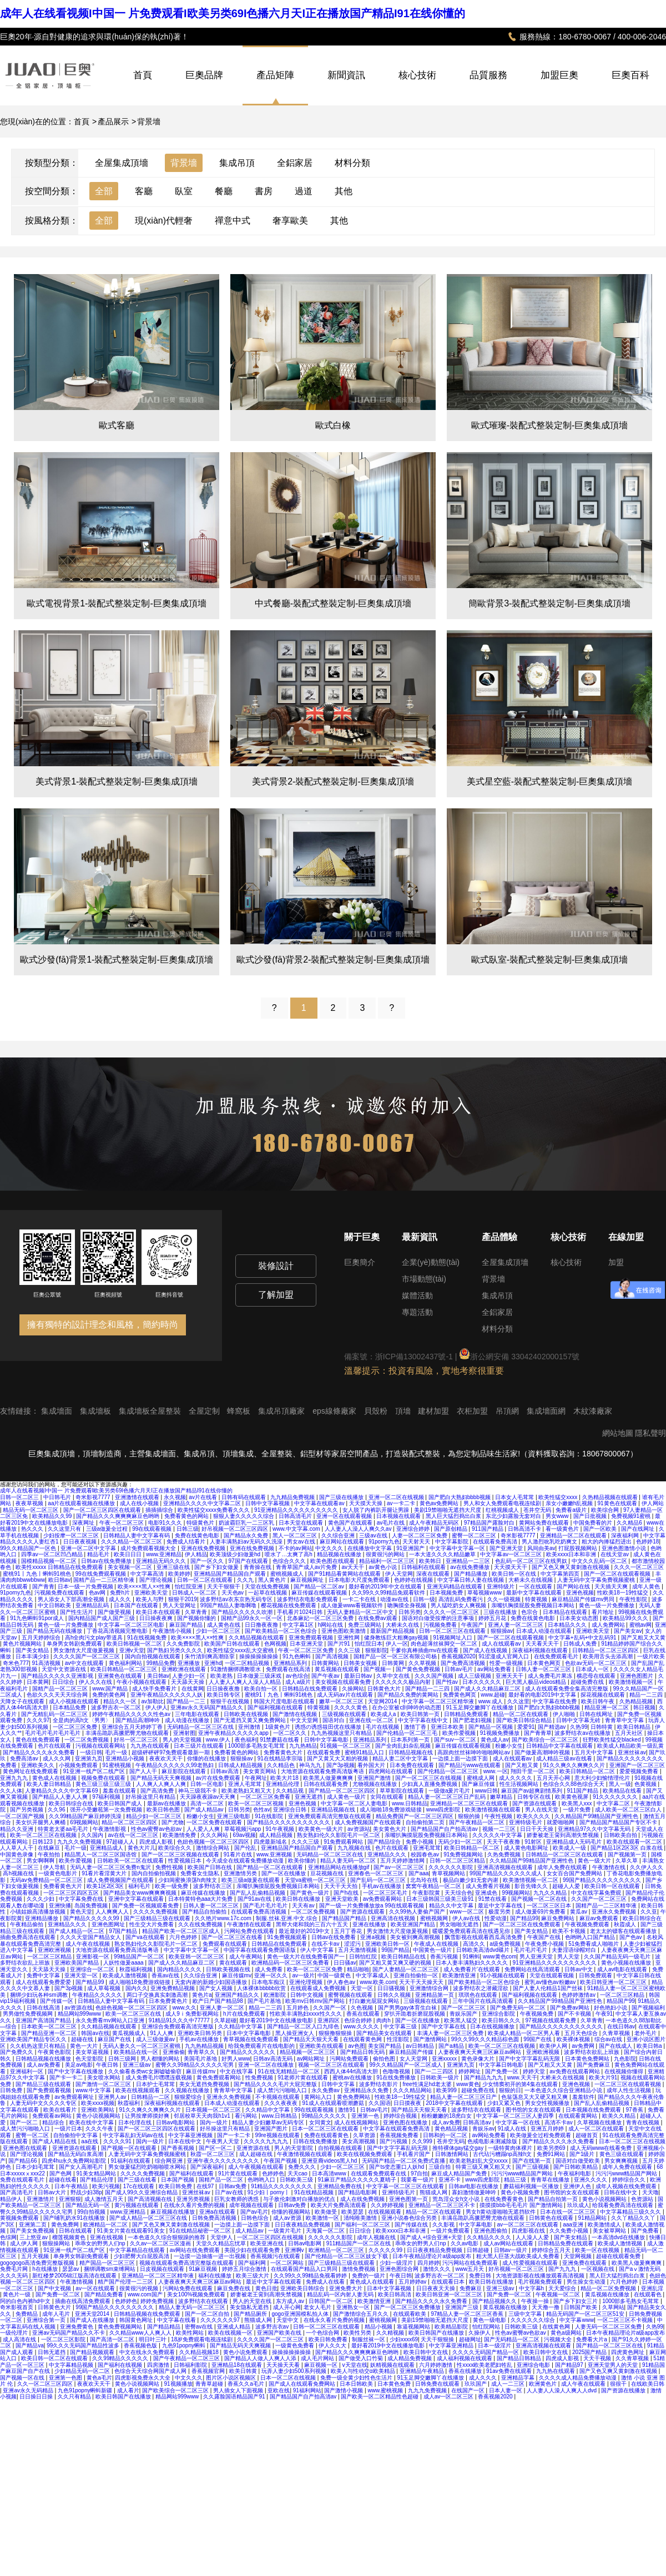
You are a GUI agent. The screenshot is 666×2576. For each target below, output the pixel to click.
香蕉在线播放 (465, 2371)
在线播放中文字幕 (370, 1548)
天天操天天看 (283, 2365)
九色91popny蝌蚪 (184, 2345)
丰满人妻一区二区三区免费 (451, 2033)
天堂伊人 (222, 2237)
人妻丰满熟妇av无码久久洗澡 (247, 1541)
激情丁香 (416, 1727)
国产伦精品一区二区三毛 (407, 1733)
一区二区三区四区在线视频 (271, 2237)
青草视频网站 (449, 1873)
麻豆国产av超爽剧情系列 (532, 1791)
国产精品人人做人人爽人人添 (261, 2358)
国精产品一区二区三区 (60, 1689)
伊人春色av (341, 1982)
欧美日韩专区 (224, 1695)
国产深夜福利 (207, 2167)
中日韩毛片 (58, 1497)
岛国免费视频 (91, 1905)
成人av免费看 (44, 2065)
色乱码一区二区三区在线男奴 (532, 1561)
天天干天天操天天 (422, 1982)
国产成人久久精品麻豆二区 (488, 1689)
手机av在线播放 (382, 1886)
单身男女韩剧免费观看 (75, 1644)
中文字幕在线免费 (555, 1701)
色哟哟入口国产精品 (591, 1937)
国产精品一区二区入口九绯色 (304, 2026)
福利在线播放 (215, 2276)
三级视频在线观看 (345, 1714)
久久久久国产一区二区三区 (87, 1656)
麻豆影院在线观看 (185, 1771)
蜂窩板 (240, 1410)
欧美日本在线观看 (159, 1612)
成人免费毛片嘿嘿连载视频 (159, 2077)
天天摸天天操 (366, 1503)
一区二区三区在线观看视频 (628, 2084)
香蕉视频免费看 (400, 2135)
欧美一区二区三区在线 (134, 2014)
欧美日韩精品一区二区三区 (124, 1669)
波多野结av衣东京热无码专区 (237, 1599)
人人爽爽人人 (112, 1912)
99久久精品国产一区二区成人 (406, 2065)
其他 (343, 191)
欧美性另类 (358, 2333)
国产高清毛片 (17, 2192)
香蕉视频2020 (458, 1656)
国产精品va (30, 2345)
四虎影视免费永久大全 (143, 2378)
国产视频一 (378, 1669)
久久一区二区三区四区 (45, 2384)
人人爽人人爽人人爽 (162, 1784)
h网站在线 (331, 1625)
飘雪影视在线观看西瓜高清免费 (484, 1937)
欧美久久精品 (619, 2116)
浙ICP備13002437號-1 (414, 1356)
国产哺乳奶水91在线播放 (75, 2218)
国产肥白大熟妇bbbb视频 (460, 1497)
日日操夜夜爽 (156, 1618)
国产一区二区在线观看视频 (618, 1574)
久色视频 (363, 2008)
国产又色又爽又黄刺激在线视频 (571, 1567)
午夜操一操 (536, 2301)
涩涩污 (353, 1944)
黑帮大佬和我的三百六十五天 (313, 1924)
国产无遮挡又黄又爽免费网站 (250, 1720)
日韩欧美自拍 (621, 1835)
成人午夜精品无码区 (435, 1523)
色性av (261, 1809)
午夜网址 (256, 1778)
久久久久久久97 (220, 2320)
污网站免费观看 (350, 2059)
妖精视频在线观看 (393, 2365)
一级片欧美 (651, 1656)
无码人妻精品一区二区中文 (361, 1612)
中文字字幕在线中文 (424, 1720)
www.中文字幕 (94, 2090)
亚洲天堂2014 (93, 2314)
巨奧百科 (630, 87)
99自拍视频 (92, 2212)
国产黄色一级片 (310, 1893)
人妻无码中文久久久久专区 (44, 2103)
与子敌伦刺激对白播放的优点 (300, 2199)
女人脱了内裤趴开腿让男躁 (376, 1510)
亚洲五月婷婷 (548, 2128)
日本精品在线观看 (566, 1612)
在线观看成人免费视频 (318, 1988)
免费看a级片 (572, 1510)
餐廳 (224, 191)
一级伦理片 (14, 2333)
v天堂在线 (354, 2365)
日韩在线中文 (621, 2192)
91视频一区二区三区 (346, 1746)
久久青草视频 (632, 2358)
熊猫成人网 (434, 2192)
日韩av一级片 (511, 2250)
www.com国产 (146, 2294)
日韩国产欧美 (581, 2307)
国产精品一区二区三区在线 (610, 2345)
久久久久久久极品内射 (403, 1682)
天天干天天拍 (341, 1886)
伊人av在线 (467, 1918)
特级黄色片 (201, 1523)
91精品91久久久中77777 (180, 2020)
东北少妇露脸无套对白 (514, 1516)
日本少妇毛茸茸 (36, 2167)
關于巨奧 (362, 1237)
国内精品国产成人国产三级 (102, 1618)
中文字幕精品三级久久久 (631, 2212)
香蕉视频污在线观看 (276, 2256)
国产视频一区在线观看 (129, 2148)
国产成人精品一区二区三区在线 (149, 2218)
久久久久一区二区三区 (452, 1612)
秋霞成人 (626, 1924)
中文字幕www (576, 2320)
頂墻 (404, 1410)
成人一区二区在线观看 (596, 2128)
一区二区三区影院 (64, 2339)
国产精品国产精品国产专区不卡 (619, 1822)
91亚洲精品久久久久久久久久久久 (297, 1510)
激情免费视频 (359, 2269)
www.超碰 (493, 1695)
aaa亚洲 (573, 2224)
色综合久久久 (290, 1561)
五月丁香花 (349, 1931)
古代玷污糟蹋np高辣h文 (503, 2154)
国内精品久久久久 (180, 1969)
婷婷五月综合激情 (245, 2269)
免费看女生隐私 (200, 1873)
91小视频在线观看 (503, 1975)
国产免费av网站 (570, 2008)
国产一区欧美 (600, 1529)
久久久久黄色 (351, 1707)
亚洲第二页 (33, 2224)
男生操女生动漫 (587, 2282)
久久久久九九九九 (267, 2141)
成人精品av (250, 2231)
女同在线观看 (387, 1797)
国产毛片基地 (265, 2001)
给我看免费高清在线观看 (623, 2205)
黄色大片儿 (141, 1848)
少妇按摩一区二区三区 (71, 1535)
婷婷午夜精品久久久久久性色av (131, 1714)
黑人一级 (620, 1784)
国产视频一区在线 (23, 2378)
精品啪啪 (358, 1969)
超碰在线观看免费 (619, 2256)
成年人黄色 (647, 1586)
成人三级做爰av (156, 2039)
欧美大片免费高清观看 (339, 2205)
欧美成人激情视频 (126, 1975)
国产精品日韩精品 (520, 2358)
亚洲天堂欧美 (342, 1899)
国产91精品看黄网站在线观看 (345, 1574)
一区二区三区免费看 (266, 1797)
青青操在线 (258, 1567)
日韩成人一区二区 (195, 1593)
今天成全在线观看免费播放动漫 (245, 1861)
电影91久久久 (166, 1523)
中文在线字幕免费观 (597, 1893)
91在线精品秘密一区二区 (201, 2231)
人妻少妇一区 (189, 1676)
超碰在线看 (63, 2180)
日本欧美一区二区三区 (49, 2026)
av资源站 (358, 1829)
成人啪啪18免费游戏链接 (391, 1809)
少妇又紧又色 (504, 2103)
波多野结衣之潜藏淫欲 (481, 1988)
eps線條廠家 (335, 1410)
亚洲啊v (295, 2250)
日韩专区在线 (534, 1797)
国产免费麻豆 (594, 2065)
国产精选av (552, 1727)
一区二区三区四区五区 (71, 1893)
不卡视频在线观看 (278, 2097)
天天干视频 (598, 2358)
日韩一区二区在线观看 (205, 1580)
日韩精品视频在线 (412, 1752)
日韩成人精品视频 (241, 1765)
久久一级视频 (504, 1599)
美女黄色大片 (390, 1829)
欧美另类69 (552, 2148)
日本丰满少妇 (33, 1656)
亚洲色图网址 (109, 1924)
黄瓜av (579, 1912)
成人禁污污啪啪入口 (283, 2090)
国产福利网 (253, 2263)
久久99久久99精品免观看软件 (389, 1593)
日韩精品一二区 (151, 2097)
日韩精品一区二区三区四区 (606, 1650)
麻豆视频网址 (307, 1580)
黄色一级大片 (595, 1861)
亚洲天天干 (510, 1676)
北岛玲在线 (425, 1880)
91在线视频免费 (147, 1637)
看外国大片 (372, 1765)
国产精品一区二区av (319, 1586)
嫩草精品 (502, 1797)
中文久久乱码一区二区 (600, 1561)
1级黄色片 (278, 1727)
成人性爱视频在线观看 (530, 2263)
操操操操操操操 (259, 1656)
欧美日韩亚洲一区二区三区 (614, 1982)
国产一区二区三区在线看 (232, 1937)
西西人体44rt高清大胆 (352, 2071)
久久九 (246, 1580)
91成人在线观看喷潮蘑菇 (333, 2103)
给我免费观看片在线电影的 (262, 2046)
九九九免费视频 (428, 2390)
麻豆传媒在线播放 (204, 1893)
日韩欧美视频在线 (229, 1969)
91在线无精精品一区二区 (289, 2071)
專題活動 (417, 1312)
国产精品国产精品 (345, 1918)
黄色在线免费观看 (39, 1740)
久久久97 (38, 1720)
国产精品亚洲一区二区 (49, 2033)
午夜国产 (473, 1625)
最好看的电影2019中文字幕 (543, 1695)
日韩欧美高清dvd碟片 (483, 1950)
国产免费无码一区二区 (518, 2008)
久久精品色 (281, 1765)
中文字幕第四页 (561, 1574)
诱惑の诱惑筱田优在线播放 (329, 1727)
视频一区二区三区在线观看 (332, 2065)
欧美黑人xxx (578, 1803)
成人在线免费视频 (363, 2199)
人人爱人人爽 (203, 1829)
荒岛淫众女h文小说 (456, 2199)
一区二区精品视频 (248, 1663)
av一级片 (303, 1975)
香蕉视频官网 (208, 2371)
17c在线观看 (139, 2186)
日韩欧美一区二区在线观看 (131, 1861)
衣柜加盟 (473, 1410)
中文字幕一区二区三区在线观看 (406, 2186)
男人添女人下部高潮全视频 (72, 1599)
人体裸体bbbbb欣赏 (262, 1988)
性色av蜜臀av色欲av (157, 1829)
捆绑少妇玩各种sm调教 (39, 1995)
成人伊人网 (24, 2243)
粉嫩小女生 (509, 1746)
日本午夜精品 (71, 2186)
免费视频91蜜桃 (631, 1516)
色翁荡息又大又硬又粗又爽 (535, 2097)
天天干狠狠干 (224, 1586)
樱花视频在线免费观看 (289, 1605)
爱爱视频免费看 (639, 1771)
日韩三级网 (123, 2059)
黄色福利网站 (126, 1663)
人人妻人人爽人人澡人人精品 (245, 1682)
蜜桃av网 (640, 1625)
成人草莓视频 (104, 1988)
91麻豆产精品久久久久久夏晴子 (358, 2180)
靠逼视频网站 (414, 2327)
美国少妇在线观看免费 (252, 2250)
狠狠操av (502, 1631)
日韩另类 (409, 1612)
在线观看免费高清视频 (259, 1912)
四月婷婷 (428, 2263)
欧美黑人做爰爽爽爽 (329, 1778)
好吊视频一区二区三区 (517, 2269)
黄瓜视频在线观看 (338, 1669)
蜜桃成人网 (481, 1778)
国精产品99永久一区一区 (252, 1618)
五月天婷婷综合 (42, 1637)
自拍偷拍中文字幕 (76, 2135)
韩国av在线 (95, 2033)
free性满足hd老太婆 (427, 2084)
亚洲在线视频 (107, 2237)
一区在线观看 (536, 1586)
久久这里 (518, 1701)
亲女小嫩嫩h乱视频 (570, 1503)
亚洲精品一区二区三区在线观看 (469, 1803)
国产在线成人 (616, 2046)
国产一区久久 (207, 1561)
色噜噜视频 (397, 2071)
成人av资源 (287, 2218)
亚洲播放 (189, 1663)
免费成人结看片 (187, 1541)
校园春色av (425, 1854)
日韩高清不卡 (525, 1529)
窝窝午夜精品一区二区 (434, 1886)
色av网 (98, 1593)
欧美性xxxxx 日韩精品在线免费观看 (60, 1567)
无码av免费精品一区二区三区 (47, 1880)
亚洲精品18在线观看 (237, 2365)
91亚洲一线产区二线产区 (95, 1771)
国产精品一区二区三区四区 (343, 1791)
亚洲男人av (113, 2097)
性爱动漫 (496, 1918)
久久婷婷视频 (388, 2205)
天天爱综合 (563, 2288)
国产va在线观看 (145, 1937)
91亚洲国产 (411, 1548)
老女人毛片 (318, 2307)
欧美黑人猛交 (461, 2020)
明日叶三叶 (153, 2339)
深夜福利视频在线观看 (540, 1650)
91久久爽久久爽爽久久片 (575, 1765)
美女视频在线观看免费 (343, 1682)
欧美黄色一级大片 (322, 1829)
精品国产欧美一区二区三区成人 (181, 1931)
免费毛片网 (14, 2269)
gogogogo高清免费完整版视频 (38, 2263)
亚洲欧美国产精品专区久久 (34, 2039)
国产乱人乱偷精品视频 (258, 1893)
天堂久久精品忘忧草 (222, 2243)
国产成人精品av (204, 1809)
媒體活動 (417, 1295)
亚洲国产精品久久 (238, 1995)
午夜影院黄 (427, 1893)
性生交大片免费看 (152, 1924)
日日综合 (64, 1682)
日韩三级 (187, 1529)
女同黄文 (320, 2122)
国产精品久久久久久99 (92, 1918)
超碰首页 (587, 2135)
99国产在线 (538, 2039)
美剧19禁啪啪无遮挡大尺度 (448, 1510)
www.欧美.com (378, 1982)
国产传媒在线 (412, 2224)
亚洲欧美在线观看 (322, 2046)
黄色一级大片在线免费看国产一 (306, 1956)
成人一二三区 (508, 2384)
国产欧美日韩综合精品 (524, 1720)
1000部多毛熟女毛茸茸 (257, 1746)
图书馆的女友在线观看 (534, 2110)
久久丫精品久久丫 (634, 2218)
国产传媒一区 (57, 2001)
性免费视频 (260, 2077)
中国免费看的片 (593, 1523)
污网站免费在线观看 (250, 1931)
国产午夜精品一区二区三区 (187, 2358)
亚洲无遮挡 (309, 1797)
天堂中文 (288, 2320)
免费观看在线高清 (289, 1669)
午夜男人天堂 (223, 2141)
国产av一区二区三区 (399, 1867)
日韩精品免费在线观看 (566, 2243)
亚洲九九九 (14, 1778)
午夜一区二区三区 (122, 1523)
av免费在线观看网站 (575, 2071)
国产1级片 (582, 2154)
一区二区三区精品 (50, 1956)
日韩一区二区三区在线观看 (453, 1631)
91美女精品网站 (96, 2173)
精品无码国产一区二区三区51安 (586, 2314)
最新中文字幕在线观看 (534, 1593)
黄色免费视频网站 (121, 2327)
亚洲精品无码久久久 (162, 1561)
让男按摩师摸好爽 (148, 2116)
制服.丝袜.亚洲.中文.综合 (287, 1918)
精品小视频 (379, 2327)
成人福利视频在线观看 (465, 2358)
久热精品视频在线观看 (610, 1497)
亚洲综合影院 (499, 2014)
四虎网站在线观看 (392, 1771)
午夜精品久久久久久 (98, 1995)
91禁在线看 (493, 1899)
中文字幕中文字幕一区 (458, 1548)
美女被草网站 (610, 2231)
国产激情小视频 (344, 2390)
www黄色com (500, 1956)
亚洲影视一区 (93, 1956)
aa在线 (90, 2141)
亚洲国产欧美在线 (280, 2333)
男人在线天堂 (542, 1809)
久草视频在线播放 (600, 2122)
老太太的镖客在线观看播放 (624, 1931)
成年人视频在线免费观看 (627, 2186)
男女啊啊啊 (41, 1861)
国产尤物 (173, 1822)
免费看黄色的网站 (187, 1516)
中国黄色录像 (17, 1854)
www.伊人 (219, 1740)
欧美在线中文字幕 (92, 2122)
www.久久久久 (362, 2026)
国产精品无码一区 (88, 2205)
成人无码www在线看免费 (601, 2148)
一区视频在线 (598, 2269)
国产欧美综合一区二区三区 (546, 1740)
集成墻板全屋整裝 (151, 1410)
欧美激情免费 (180, 1835)
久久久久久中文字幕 (498, 1835)
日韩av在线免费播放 (107, 1561)
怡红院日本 (368, 1644)
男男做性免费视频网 (28, 2014)
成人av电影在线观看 (623, 1969)
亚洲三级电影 (234, 1816)
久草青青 (197, 1612)
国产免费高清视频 (464, 1663)
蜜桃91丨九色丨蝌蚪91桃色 (37, 1574)
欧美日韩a (650, 2046)
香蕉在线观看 (363, 2014)
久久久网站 (215, 1835)
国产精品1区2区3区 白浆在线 (627, 1848)
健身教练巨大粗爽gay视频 (397, 1637)
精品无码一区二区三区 (31, 1510)
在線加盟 (626, 1237)
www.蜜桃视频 (386, 2390)
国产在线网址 (638, 1529)
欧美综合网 (605, 1510)
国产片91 (339, 1644)
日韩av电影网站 (176, 2122)
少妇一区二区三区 (219, 1631)
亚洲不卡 (450, 2180)
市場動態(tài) (424, 1278)
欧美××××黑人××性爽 (145, 1586)
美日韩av (158, 1676)
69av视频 (244, 1835)
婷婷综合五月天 (552, 2250)
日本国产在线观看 (137, 1605)
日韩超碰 (479, 2250)
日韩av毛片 (459, 1669)
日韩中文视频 (307, 1995)
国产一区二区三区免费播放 (408, 2307)
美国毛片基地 (201, 2059)
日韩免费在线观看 (438, 2384)
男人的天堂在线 (253, 2301)
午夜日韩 (108, 2065)
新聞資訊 (346, 87)
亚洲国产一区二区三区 (637, 1765)
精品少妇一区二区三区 (154, 1816)
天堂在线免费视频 (268, 1586)
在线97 (205, 2186)
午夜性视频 (499, 1816)
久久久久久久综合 (534, 2320)
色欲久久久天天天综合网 (58, 1695)
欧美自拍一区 (261, 1689)
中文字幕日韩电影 (502, 2065)
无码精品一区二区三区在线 (201, 1727)
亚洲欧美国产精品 (77, 1963)
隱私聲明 (650, 1433)
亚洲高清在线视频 (394, 1918)
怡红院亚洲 (189, 1586)
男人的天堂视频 (183, 1740)
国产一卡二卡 (234, 2135)
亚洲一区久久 (271, 1975)
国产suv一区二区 (455, 1740)
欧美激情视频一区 (632, 1682)
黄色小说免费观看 (246, 2352)
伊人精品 (196, 1554)
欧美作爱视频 (459, 1733)
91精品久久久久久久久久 (282, 2186)
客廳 (144, 191)
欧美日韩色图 (164, 1809)
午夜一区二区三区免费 (306, 1650)
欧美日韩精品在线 (404, 1956)
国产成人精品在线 (55, 2141)
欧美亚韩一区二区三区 (197, 1956)
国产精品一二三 (187, 1701)
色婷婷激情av (579, 1995)
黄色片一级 (17, 2294)
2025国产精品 (590, 2352)
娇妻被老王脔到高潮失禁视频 (564, 1835)
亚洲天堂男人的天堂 (613, 2365)
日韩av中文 (579, 1969)
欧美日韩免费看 (329, 2339)
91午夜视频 (281, 1829)
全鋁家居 (294, 163)
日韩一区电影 (207, 1784)
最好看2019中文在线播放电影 (276, 2020)
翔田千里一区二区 (534, 1771)
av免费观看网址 (74, 2097)
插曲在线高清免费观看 (83, 2301)
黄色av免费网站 (440, 1503)
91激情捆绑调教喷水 (236, 1669)
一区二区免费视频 (87, 1740)
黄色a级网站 (567, 2333)
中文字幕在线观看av (320, 1503)
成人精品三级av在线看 (564, 1758)
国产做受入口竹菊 (362, 2358)
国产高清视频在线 (151, 2199)
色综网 (8, 2237)
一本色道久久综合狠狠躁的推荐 (167, 2237)
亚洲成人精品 (234, 2327)
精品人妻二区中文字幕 (401, 1758)
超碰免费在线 (588, 1682)
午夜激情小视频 (173, 1631)
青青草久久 (202, 2052)
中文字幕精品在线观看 (138, 2250)
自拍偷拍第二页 (426, 1822)
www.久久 (184, 2008)
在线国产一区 (468, 2390)
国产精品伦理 (97, 2180)
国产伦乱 (246, 1848)
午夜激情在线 (609, 1867)
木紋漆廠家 (592, 1410)
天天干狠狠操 (438, 2339)
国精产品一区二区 (222, 2180)
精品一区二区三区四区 (130, 1822)
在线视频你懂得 (624, 2071)
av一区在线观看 (95, 2288)
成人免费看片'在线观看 (472, 1969)
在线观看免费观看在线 (379, 2173)
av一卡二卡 (401, 1503)
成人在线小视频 (140, 1503)
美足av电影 (79, 2065)
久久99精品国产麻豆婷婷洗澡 (86, 1816)
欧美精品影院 (452, 2327)
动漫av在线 (395, 1599)
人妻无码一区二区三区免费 (609, 2327)
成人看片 (128, 2390)
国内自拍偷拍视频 (155, 1873)
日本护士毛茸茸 (156, 2084)
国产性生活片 (77, 1612)
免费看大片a (592, 2339)
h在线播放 (45, 2269)
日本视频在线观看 (399, 1516)
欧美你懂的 (302, 1861)
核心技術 (417, 87)
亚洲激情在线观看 (138, 1497)
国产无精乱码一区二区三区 (55, 1714)
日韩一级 (424, 1599)
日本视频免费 (447, 1593)
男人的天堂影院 (294, 2148)
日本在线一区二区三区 (568, 2212)
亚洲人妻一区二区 (223, 2008)
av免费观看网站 (383, 1899)
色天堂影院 (90, 2059)
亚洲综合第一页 (47, 2320)
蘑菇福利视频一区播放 (532, 2186)
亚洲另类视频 (193, 2199)
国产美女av (628, 1631)
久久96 (57, 1809)
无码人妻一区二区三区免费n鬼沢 (111, 1867)
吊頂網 (508, 1410)
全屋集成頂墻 (121, 163)
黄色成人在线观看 (373, 2282)
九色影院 (625, 2059)
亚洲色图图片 (637, 1676)
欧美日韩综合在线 (72, 1803)
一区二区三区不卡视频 (625, 2320)
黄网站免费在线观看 (545, 1523)
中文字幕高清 (147, 1574)
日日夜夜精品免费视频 (303, 2224)
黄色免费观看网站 (219, 2077)
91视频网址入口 (453, 1637)
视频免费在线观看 (104, 1778)
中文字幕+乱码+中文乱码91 (583, 1637)
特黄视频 (537, 1599)
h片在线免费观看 (244, 2014)
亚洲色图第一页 (409, 2199)
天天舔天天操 (188, 1682)
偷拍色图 (385, 2059)
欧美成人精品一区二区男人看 (525, 2033)
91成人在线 (513, 2128)
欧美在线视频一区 (231, 2333)
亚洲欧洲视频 (55, 1950)
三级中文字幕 (525, 2314)
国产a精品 (451, 2046)
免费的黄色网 (109, 1695)
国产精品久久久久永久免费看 (40, 1752)
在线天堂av (615, 1554)
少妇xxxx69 (404, 2339)
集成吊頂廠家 (282, 1410)
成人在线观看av (502, 1644)
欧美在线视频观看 (138, 2090)
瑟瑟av (71, 2269)
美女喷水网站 (104, 2077)
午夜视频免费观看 (588, 1924)
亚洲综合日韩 (290, 1809)
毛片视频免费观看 (541, 2282)
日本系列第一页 (411, 1740)
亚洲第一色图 (66, 2378)
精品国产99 (621, 2001)
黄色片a (202, 1995)
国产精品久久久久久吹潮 (242, 1612)
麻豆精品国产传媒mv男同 (584, 1599)
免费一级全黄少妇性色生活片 (357, 2378)
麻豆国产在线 (115, 2039)
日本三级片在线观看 (199, 1746)
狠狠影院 (376, 1650)
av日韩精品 (420, 2046)
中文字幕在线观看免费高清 (397, 2128)
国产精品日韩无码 (363, 2052)
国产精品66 (23, 2161)
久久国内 (93, 1835)
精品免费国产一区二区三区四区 (415, 1816)
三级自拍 (440, 2167)
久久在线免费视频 (201, 1924)
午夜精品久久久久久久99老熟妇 (175, 1765)
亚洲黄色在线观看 (121, 1676)
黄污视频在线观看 (137, 2205)
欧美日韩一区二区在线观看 (55, 2358)
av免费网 (584, 2046)
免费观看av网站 (52, 2116)
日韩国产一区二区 (332, 2301)
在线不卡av (326, 1944)
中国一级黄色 (334, 1975)
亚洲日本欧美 (448, 1727)
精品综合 (54, 2122)
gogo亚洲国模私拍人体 (300, 2314)
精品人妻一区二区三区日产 (464, 2097)
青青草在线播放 (551, 2180)
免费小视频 (420, 1842)
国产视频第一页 (628, 1854)
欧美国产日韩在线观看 (232, 1644)
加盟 (616, 1262)
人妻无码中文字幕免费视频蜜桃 (597, 1580)
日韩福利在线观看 (424, 1567)
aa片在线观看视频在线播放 (82, 1503)
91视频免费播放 (500, 1733)
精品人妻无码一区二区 (348, 1861)
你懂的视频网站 (291, 2212)
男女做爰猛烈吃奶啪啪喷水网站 (148, 2167)
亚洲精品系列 (291, 1663)
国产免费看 (645, 2231)
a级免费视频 (506, 1944)
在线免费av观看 (378, 1618)
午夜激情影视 (110, 1829)
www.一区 (495, 1771)
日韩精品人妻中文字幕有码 (137, 1535)
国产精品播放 (471, 1574)
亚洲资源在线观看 (75, 2148)
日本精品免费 (70, 1707)
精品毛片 (99, 1554)
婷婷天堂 (535, 2071)
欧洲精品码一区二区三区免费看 (291, 1963)
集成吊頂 (237, 163)
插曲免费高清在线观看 (28, 1937)
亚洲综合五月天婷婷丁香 (133, 1727)
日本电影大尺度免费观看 (360, 1580)
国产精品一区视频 (491, 1727)
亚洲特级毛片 (526, 1822)
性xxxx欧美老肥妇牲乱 (485, 2365)
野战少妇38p (86, 2192)
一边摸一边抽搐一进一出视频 (211, 2256)
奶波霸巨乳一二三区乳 (247, 1523)
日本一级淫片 (495, 2345)
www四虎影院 (444, 1809)
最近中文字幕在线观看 (274, 2282)
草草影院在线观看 (403, 1791)
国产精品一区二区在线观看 (270, 1867)
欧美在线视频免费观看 (365, 2154)
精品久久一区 (120, 1701)
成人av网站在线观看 (509, 2243)
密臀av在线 (199, 2327)
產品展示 (113, 121)
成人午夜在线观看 (584, 2384)
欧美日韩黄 (244, 2371)
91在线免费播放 (396, 2077)
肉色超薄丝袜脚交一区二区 (445, 1644)
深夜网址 (84, 1523)
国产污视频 (394, 2141)
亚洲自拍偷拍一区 (416, 1975)
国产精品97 (570, 2365)
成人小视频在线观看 (74, 1701)
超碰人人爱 (567, 1886)
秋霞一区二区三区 (213, 2154)
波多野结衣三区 (213, 1886)
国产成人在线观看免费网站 (303, 2384)
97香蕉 (634, 2110)
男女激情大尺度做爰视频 (84, 1650)
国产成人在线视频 (486, 1650)
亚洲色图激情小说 (625, 1548)
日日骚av (345, 1963)
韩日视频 (644, 1707)
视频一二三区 (499, 1829)
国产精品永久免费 (247, 1535)
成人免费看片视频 (489, 1886)
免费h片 (120, 1593)
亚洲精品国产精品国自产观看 (231, 1574)
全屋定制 (205, 1410)
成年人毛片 (57, 2314)
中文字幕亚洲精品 (452, 2345)
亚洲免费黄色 (77, 2327)
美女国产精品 (385, 2046)
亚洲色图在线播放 (406, 2122)
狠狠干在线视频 (230, 1701)
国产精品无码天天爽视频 (161, 1778)
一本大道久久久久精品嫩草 (443, 1554)
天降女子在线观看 (23, 1701)
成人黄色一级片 (347, 1797)
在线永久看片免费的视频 (195, 2205)
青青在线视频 (643, 2122)
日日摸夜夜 (408, 2103)
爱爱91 (525, 1727)
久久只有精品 (75, 2396)
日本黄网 (38, 1682)
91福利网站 (307, 2390)
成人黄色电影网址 (527, 1848)
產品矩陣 (275, 75)
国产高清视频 (332, 1656)
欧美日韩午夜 (598, 1701)
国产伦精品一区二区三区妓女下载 (347, 2256)
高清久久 (475, 1944)
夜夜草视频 (30, 1503)
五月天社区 (629, 1733)
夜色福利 (246, 1740)
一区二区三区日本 (550, 1905)
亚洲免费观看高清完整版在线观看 (330, 1816)
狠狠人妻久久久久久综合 (244, 1516)
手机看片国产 (414, 2154)
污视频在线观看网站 (101, 1746)
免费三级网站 (365, 1625)
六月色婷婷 (184, 1937)
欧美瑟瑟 (353, 2212)
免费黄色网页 (460, 1695)
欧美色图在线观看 (333, 1561)
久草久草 (627, 1861)
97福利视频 (107, 1797)
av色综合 (297, 1676)
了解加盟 (276, 1294)
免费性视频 (170, 1867)
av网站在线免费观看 (195, 2250)
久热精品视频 (636, 1701)
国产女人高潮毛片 (82, 2167)
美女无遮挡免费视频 (205, 2084)
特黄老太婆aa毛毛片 (64, 1829)
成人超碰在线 (256, 2154)
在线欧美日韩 (647, 2384)
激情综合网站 (213, 1848)
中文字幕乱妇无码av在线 (134, 2135)
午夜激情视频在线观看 (305, 2154)
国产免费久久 (17, 2052)
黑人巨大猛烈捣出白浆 (454, 1516)
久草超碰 (225, 2020)
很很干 (619, 2384)
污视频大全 (558, 2339)
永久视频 (175, 1497)
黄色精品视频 (452, 2128)
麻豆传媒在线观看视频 (320, 1593)
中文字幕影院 (452, 1541)
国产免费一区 (502, 2071)
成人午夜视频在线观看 (256, 2167)
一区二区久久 (290, 1733)
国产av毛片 (254, 2212)
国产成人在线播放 (93, 2320)
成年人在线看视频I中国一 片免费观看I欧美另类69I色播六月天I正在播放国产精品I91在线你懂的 (232, 13)
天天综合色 (458, 1893)
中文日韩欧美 (55, 1605)
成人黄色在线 (224, 1625)
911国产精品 (488, 1529)
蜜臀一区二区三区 (475, 1535)
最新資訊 (419, 1237)
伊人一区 (397, 1644)
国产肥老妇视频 (473, 1720)
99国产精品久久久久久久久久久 (603, 1880)
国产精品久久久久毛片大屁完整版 (276, 2084)
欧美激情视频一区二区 (531, 1880)
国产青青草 (538, 1733)
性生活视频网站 (520, 1784)
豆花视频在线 (327, 1873)
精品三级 (516, 2180)
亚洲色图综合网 (400, 2269)
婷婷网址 (470, 2071)
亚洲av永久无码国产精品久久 (207, 1707)
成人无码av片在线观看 (345, 1695)
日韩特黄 (602, 1727)
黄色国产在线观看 (351, 1523)
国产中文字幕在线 (444, 2026)
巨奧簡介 (359, 1262)
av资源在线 (78, 2008)
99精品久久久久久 (324, 2116)
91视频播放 (178, 2384)
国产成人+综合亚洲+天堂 (431, 2237)
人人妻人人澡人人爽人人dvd (562, 2390)
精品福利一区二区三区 (387, 1561)
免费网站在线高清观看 (533, 1969)
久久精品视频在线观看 (257, 1637)
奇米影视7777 (93, 1497)
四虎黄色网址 (628, 2352)
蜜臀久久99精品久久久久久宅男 (195, 2065)
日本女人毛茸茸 (515, 1497)
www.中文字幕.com (297, 1529)
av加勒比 (153, 1701)
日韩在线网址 (596, 1714)
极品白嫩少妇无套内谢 (471, 1880)
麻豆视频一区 (321, 2365)
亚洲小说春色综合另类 (409, 2218)
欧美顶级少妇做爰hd (236, 1554)
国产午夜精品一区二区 (477, 1822)
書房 (264, 191)
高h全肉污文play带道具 (94, 1637)
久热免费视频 (504, 1854)
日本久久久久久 (482, 1682)
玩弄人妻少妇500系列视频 (294, 2371)
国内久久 (136, 1988)
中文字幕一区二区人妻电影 (355, 1803)
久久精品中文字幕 (241, 2026)
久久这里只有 (65, 1529)
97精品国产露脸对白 (490, 1523)
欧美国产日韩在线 (211, 1867)
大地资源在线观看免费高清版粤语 (323, 1771)
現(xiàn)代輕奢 (164, 220)
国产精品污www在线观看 (470, 1765)
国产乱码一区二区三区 (378, 1880)
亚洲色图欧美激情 (344, 1631)
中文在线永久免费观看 (147, 2352)
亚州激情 (250, 1727)
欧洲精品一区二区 (106, 2224)
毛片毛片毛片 (531, 1950)
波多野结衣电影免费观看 (308, 1599)
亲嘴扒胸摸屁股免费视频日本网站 (533, 1605)
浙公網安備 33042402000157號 (519, 1356)
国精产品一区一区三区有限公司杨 (396, 1656)
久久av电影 (465, 2243)
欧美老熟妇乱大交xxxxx (479, 2161)
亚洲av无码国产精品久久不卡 (69, 2333)
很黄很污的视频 (139, 2288)
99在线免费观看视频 (101, 1574)
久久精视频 (391, 2333)
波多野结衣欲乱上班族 (592, 2052)
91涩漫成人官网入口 (504, 1656)
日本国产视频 (178, 2180)
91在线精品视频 (314, 2192)
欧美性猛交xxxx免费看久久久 (214, 1510)
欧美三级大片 (253, 2276)
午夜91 (604, 2014)
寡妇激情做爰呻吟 (475, 2192)
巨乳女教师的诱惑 (237, 2199)
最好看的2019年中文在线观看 (386, 1586)
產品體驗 (499, 1237)
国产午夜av (326, 1676)
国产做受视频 (115, 1612)
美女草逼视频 (92, 2052)
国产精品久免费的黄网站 (408, 1695)
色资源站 (643, 2199)
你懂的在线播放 (207, 1758)
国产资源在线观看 (535, 1803)
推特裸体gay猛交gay (458, 2148)
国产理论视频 (156, 1580)
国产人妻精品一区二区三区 (406, 1969)
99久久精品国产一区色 (29, 1548)
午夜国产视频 (281, 2161)
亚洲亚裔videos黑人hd (330, 2161)
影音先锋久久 (531, 1886)
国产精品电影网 (358, 2192)
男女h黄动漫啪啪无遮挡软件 (501, 2212)
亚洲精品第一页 (435, 1995)
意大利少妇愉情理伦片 (603, 1778)
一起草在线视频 (268, 1593)
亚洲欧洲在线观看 (185, 1669)
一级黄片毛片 (285, 2231)
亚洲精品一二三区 (469, 1561)
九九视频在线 (354, 1848)
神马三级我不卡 (198, 1791)
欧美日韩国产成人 (121, 1803)
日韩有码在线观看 (244, 1497)
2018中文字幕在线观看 (455, 2103)
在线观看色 (648, 2294)
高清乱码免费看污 (461, 1599)
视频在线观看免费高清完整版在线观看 (187, 2263)
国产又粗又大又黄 (643, 1637)
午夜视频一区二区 (559, 2294)
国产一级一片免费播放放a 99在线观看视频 (372, 1905)
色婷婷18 (647, 1541)
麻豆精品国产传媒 (412, 2052)
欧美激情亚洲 (459, 1975)
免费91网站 (552, 2154)
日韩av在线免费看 (334, 1937)
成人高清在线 (20, 2339)
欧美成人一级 (570, 1848)
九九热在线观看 (150, 1746)
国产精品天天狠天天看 (311, 2039)
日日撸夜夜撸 (262, 1625)
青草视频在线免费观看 (251, 2039)
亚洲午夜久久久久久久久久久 (224, 2161)
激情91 (347, 2110)
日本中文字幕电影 (249, 2033)
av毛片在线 (391, 1523)
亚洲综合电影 (534, 2365)
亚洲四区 (329, 2020)
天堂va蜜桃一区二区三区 (316, 1880)
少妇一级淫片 (397, 2263)
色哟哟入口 (262, 2180)
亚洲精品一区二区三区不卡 (442, 2205)
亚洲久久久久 (591, 2180)
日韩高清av (477, 2122)
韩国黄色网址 (136, 2320)
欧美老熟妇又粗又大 (247, 1791)
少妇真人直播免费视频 (430, 1784)
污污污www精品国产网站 (522, 2173)
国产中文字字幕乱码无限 (530, 2059)
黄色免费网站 (354, 2097)
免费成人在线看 (326, 2282)
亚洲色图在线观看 (26, 2148)
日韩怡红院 (364, 1956)
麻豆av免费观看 (599, 1918)
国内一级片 (214, 2122)
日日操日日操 (36, 2396)
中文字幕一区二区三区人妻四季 (516, 2116)
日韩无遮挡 (52, 2352)
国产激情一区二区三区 (104, 2084)
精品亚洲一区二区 (607, 1707)
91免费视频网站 (464, 1854)
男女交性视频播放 (548, 2103)
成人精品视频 (276, 1835)
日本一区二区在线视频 (288, 2378)
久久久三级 (306, 1842)
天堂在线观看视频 (552, 1975)
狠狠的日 (510, 2090)
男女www (558, 1516)
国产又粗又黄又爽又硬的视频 (396, 1963)
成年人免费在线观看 (563, 1867)
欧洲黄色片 (543, 2384)
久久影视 (444, 2224)
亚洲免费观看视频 (312, 1637)
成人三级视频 (475, 1676)
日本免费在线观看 (413, 1765)
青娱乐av (483, 2128)
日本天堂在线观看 (302, 1523)
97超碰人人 (121, 1842)
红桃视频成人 (503, 1510)
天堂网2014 (383, 1701)
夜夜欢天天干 (166, 1758)
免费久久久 (302, 2167)
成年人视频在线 (377, 2237)
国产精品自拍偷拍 (205, 1912)
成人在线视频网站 (357, 2122)
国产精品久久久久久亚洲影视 (58, 1676)
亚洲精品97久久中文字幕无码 (595, 1829)
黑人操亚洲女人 (295, 2033)
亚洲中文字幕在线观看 (136, 1899)
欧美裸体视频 (574, 2039)
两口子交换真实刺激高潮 (158, 1995)
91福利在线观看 (131, 2161)
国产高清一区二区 (113, 2339)
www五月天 (470, 2269)
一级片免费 (577, 1809)
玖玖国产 (476, 2384)
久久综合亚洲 (338, 1535)
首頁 (142, 87)
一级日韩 (91, 1752)
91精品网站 (593, 2218)
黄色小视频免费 (521, 2192)
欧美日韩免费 (176, 2186)
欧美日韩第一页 (421, 1714)
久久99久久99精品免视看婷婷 (311, 2276)
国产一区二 (24, 2122)
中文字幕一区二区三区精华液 (439, 1701)
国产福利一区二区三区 (363, 2224)
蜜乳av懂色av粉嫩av (550, 1982)
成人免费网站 (609, 1625)
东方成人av (290, 2301)
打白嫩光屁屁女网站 (375, 2001)
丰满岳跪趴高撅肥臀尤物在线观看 (127, 1733)
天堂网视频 (578, 2256)
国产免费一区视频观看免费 (146, 1905)
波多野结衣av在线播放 (583, 1733)
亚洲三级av (137, 2065)
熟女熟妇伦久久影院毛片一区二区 (339, 1835)
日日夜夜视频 (80, 1541)
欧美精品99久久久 (626, 1618)
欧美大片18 (285, 1778)
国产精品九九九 (484, 2077)
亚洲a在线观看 (218, 2212)
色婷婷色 (273, 2173)
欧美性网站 (190, 2333)
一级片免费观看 (451, 2231)
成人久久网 (57, 1758)
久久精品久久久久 (490, 2237)
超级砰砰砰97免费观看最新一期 (171, 1752)
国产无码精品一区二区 (512, 2339)
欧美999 (447, 2090)
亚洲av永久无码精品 (28, 2390)
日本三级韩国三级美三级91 (440, 1899)
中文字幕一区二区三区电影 (132, 1625)
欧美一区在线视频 (598, 2250)
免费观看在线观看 (226, 1944)
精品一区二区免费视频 (609, 2288)
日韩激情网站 (452, 2154)
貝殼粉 (377, 1410)
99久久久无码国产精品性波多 (84, 2345)
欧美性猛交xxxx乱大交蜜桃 (241, 1650)
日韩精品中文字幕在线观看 (560, 1746)
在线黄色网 (557, 2327)
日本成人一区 (593, 1669)
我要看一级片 (418, 2180)
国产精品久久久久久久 (248, 2052)
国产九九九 (563, 2269)
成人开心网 (287, 2307)
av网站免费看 (494, 1669)
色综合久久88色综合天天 (574, 1784)
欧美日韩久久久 (502, 2020)
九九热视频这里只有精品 (342, 1733)
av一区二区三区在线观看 (528, 2224)
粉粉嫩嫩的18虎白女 (447, 2116)
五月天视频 (36, 2256)
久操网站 (353, 1689)
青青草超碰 (210, 2384)
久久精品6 (630, 1523)
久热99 (578, 1727)
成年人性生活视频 (630, 2090)
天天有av (304, 1905)
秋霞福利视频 (136, 1969)
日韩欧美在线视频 (247, 1714)
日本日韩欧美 (357, 2384)
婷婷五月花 (493, 1618)
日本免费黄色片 (169, 2001)
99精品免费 (161, 1663)
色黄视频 (646, 1784)
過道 (303, 191)
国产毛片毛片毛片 (266, 1905)
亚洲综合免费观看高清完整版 (178, 2026)
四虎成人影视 (156, 1842)
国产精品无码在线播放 (55, 1631)
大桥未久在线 (403, 1625)
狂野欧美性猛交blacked (612, 1740)
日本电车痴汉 (268, 1982)
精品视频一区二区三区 (308, 2052)
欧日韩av (59, 1580)
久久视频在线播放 (188, 2090)
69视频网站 (84, 1822)
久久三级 (350, 1650)
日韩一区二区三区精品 (458, 1861)
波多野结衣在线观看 (477, 2110)
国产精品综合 (384, 1842)
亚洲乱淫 (652, 2288)
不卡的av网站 (295, 1548)
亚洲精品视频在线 (334, 1809)
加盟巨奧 (559, 87)
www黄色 (468, 2084)
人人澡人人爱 (533, 2237)
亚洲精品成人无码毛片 (574, 1842)
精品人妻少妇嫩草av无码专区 (269, 2122)
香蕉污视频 (445, 1956)
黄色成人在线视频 (55, 1778)
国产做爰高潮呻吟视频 (543, 1752)
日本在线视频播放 (493, 2026)
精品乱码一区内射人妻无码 (341, 2294)
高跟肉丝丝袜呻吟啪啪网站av (474, 1752)
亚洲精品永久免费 (367, 2090)
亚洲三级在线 (174, 1567)
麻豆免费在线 (234, 2288)
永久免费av (326, 2090)
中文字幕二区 (614, 1803)
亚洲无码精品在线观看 (455, 1586)
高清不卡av (559, 2122)
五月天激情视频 (358, 1950)
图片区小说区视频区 (232, 2378)
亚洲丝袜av (632, 1752)
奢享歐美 (290, 220)
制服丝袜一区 (369, 2339)
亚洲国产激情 (374, 1778)
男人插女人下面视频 (239, 2390)
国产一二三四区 (435, 2071)
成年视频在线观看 (252, 2205)
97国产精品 (124, 1931)
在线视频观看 (385, 2212)
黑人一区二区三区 (296, 1535)
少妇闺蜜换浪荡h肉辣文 (188, 1880)
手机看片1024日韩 (300, 1612)
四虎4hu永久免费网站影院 (75, 2161)
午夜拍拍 (50, 1854)
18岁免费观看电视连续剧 (202, 2339)
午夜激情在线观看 (250, 1924)
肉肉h (384, 2020)
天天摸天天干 (511, 1567)
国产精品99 (524, 1918)
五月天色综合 (581, 2033)
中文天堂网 (305, 1720)
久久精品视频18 (199, 2352)
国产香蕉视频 (178, 2148)
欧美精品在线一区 (137, 2052)
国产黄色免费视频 (419, 1669)
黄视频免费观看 (20, 2218)
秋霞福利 (130, 2103)
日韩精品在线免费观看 (310, 1689)
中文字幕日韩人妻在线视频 (471, 1580)
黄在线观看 (234, 1963)
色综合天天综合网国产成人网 (151, 2371)
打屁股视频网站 (578, 1548)
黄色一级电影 (490, 2320)
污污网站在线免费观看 (471, 2263)
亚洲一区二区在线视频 (397, 1497)
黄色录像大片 (478, 2059)
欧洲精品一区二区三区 (337, 2250)
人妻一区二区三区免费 (420, 1535)
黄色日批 (266, 2288)
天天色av (233, 1593)
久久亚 (648, 1912)
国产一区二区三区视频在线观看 (181, 1854)
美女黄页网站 (260, 1771)
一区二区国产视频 (23, 1816)
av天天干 (354, 1567)
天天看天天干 (543, 1644)
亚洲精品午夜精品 (423, 2371)
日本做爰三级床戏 (260, 1676)
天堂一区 (363, 1988)
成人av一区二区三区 (449, 2396)
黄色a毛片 (99, 2378)
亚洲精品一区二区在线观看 (574, 1535)
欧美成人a (384, 1714)
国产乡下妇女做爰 (217, 1567)
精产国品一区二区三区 (108, 2263)
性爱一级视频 (507, 1663)
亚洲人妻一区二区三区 (516, 1625)
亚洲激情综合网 (430, 1988)
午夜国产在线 (544, 1937)
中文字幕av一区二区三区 (511, 1554)
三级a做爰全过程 (107, 1529)
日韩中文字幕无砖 (579, 1720)
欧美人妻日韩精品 (50, 1784)
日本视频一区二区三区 (214, 2110)
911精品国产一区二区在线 (359, 2243)
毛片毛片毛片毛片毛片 (53, 1733)
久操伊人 (480, 2333)
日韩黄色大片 (384, 1689)
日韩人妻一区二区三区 (544, 1669)
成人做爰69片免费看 (541, 1912)
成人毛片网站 (318, 2358)
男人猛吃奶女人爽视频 (459, 1605)
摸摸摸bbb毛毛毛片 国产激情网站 (522, 2205)
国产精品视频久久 (495, 2301)
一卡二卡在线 (359, 1599)
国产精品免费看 (104, 2294)
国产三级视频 (533, 2167)
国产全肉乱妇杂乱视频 (403, 1746)
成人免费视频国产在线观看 (369, 1822)
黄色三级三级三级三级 (104, 1784)
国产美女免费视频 (33, 2231)
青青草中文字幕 (625, 1720)
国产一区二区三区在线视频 (429, 1778)
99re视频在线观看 (278, 2135)
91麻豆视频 (204, 2269)
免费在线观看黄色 (327, 2135)
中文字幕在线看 (177, 2320)
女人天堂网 (414, 2059)
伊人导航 (55, 1867)
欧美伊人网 (554, 2046)
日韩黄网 (394, 1663)
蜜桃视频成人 (287, 1574)
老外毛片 (646, 2033)
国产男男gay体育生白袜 (408, 2008)
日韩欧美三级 (297, 2180)
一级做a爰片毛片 (450, 1791)
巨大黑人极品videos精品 (537, 1682)
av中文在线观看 (85, 1663)
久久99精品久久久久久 (121, 2358)
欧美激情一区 (323, 2218)
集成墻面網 (547, 1410)
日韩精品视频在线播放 (44, 2059)
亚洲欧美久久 (38, 1765)
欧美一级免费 (172, 1886)
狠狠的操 (470, 1816)
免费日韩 (481, 2276)
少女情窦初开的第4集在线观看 (520, 2084)
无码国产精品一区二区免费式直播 (404, 2161)
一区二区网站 (287, 2263)
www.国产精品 (110, 1689)
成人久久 (121, 1599)
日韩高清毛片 (296, 1516)
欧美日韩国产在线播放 (437, 2333)
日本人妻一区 (506, 2390)
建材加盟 (434, 1410)
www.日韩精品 (409, 1803)
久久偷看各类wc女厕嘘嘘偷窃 (145, 2071)
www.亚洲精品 (163, 1554)
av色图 (356, 2046)
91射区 (533, 1842)
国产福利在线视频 (121, 2365)
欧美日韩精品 (634, 1727)
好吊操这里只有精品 (151, 1797)
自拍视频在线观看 (341, 2148)
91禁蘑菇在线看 (280, 1740)
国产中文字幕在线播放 (76, 2071)
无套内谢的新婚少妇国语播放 (212, 1982)
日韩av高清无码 (273, 2059)
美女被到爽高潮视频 (416, 1937)
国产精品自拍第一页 (553, 2199)
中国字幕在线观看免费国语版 (260, 1950)
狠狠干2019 (182, 1599)
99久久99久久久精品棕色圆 (486, 2039)
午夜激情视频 (77, 2282)
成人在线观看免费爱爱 (44, 1982)
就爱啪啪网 (561, 1822)
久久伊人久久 (646, 1867)
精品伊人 (12, 2199)
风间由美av (541, 1548)
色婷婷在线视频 (414, 1580)
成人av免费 (446, 2122)
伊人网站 (653, 1503)
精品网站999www (80, 2014)
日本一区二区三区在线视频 (632, 2141)
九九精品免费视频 (293, 1497)
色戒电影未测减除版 (493, 2141)
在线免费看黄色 (505, 2199)
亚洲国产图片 (271, 2128)
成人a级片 (298, 1682)
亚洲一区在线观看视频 (345, 1516)
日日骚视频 (392, 1988)
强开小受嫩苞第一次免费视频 (107, 1809)
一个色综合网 (323, 2333)
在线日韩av (621, 2026)
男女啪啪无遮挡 (460, 1924)
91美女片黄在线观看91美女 (132, 2231)
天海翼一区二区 (326, 2231)
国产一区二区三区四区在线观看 (103, 1510)
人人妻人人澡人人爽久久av (359, 1529)
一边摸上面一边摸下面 (461, 1758)
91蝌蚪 (471, 1956)
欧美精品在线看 (623, 1791)
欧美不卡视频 (569, 1931)
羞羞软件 (583, 2097)
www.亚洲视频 (275, 1854)
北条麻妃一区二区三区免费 (321, 1618)
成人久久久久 (516, 1778)
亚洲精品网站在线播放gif (339, 1867)
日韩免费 (12, 2090)
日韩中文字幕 (338, 2084)
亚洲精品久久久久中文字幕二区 (203, 1503)
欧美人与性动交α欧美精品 (364, 2371)
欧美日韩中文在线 (426, 2352)
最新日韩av (359, 1676)
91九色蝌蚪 (297, 1656)
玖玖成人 (578, 2205)
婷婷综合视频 (401, 2116)
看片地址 (603, 1612)
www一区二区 (467, 1912)
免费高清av (24, 1758)
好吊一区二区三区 (137, 1740)
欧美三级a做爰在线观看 (251, 1880)
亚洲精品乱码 (92, 1605)
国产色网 (61, 2173)
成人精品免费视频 (410, 2358)
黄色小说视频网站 (99, 2116)
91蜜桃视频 (118, 1765)
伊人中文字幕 (317, 1950)
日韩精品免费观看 (467, 1714)
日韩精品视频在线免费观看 (148, 2314)
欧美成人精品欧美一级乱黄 (630, 1746)
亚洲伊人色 (578, 2186)
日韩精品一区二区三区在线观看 (565, 1854)
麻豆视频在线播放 (173, 2212)
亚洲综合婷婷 (413, 1529)
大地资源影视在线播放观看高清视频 (541, 2276)
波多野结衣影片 (379, 2084)
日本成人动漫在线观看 (544, 1631)
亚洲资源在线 (253, 2148)
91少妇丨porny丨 (269, 2192)
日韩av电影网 (305, 2243)
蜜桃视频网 (435, 1918)
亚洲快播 (60, 1905)
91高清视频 (47, 1663)
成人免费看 (269, 1969)
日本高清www (329, 2173)
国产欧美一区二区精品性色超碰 (380, 2396)
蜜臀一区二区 (33, 2135)
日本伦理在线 (135, 2122)
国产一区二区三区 (464, 2008)
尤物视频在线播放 (375, 1784)
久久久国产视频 (435, 1676)
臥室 (184, 191)
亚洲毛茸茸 (427, 1848)
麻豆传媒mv (236, 1975)
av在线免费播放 (470, 1567)
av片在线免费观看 (219, 1778)
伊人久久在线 (96, 1682)
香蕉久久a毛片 (246, 2384)
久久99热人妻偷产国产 (418, 1912)
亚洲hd (212, 1663)
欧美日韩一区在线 (515, 1574)
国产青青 (43, 1586)
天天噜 (650, 2192)
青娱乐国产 (464, 2014)
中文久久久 (330, 1548)
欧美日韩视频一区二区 (135, 1644)
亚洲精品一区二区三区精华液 (158, 2276)
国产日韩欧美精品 (576, 2167)
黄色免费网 (65, 2224)
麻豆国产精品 (186, 1625)
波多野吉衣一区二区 (117, 1707)
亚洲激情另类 (241, 1873)
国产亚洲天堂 (507, 1548)
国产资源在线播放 (624, 2390)
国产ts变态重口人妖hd (397, 2167)
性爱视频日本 (185, 1861)
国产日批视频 (590, 1516)
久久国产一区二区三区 (599, 1899)
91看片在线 (239, 1854)
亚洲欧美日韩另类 (201, 2033)
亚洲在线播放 (369, 1924)
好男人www (235, 2059)
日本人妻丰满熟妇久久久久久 (472, 1963)
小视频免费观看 (79, 1765)
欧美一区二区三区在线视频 (44, 1835)
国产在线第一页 (532, 2161)
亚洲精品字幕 (518, 2378)
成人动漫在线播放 (188, 1720)
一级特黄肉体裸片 (511, 2148)
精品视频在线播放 (340, 1554)
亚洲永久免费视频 (615, 1912)
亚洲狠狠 (70, 2199)
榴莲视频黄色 (69, 2237)
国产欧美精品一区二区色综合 (282, 1631)
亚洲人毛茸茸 (245, 1784)
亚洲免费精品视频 (173, 1988)
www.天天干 (522, 2077)
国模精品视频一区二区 (49, 1561)
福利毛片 (140, 1886)
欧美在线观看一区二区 (635, 1842)
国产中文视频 (55, 2288)
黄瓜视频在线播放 (608, 2294)
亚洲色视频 (580, 1593)
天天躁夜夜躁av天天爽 (208, 1797)
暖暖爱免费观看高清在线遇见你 (472, 1931)
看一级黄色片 (563, 1529)
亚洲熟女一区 (353, 2307)
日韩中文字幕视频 (268, 1503)
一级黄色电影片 (58, 1873)
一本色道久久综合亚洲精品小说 (564, 2090)
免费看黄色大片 (284, 1752)
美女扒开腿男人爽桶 (41, 1822)
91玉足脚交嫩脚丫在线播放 (480, 1707)
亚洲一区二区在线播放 (266, 2065)
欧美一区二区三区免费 (315, 1969)
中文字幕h (532, 2288)
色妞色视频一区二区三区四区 (214, 1842)
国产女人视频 (216, 1988)
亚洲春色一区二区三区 (376, 1873)
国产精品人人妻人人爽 (60, 1797)
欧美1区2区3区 (106, 1886)
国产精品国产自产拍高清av (445, 1829)
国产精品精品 (164, 2327)
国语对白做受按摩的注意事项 (439, 1618)
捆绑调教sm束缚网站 (110, 2269)
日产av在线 (229, 2192)
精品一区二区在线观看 (521, 1714)
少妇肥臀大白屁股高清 (142, 2256)
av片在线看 (203, 1497)
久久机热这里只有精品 (38, 2046)
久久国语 (380, 2103)
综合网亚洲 (169, 2161)
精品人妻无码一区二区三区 (193, 2307)
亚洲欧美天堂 (151, 1593)
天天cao (298, 2173)
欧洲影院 (275, 1995)
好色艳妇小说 (611, 2008)
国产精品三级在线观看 (44, 2084)
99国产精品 (395, 1950)
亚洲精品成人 (107, 1848)
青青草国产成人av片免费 (307, 1567)
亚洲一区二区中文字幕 (89, 1548)
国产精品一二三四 (428, 1689)
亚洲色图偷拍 (491, 2231)
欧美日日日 (128, 1554)
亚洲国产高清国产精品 (44, 2020)
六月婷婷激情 (436, 2365)
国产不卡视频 (575, 2014)
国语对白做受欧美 (579, 2161)
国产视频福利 (648, 2008)
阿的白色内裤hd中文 (26, 2301)
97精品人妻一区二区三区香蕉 (468, 2314)
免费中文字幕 (44, 1975)
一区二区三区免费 (76, 1727)
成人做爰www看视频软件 (352, 1605)
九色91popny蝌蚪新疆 (86, 2390)
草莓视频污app (243, 1829)
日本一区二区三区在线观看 (326, 2128)
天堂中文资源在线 (65, 1669)
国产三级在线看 (138, 2180)
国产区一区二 (216, 2148)
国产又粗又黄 (522, 1765)
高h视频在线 (19, 1873)
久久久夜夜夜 (281, 2103)
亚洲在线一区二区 (372, 1720)
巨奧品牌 (204, 87)
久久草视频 (423, 1663)
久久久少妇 (41, 1899)
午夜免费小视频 (545, 1944)
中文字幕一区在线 (519, 2122)
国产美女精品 (33, 1650)
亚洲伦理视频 (306, 1982)
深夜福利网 (625, 1535)
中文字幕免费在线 (82, 1899)
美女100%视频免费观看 (197, 2294)
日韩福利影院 (191, 2365)
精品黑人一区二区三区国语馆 (101, 1854)
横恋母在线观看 (597, 1676)
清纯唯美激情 (361, 2218)
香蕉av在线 (166, 1975)
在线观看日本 (448, 2282)
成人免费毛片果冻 (551, 1676)
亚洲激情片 (41, 2199)
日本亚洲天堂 (307, 1644)
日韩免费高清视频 (215, 2218)
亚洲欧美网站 (98, 2110)
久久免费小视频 (569, 2231)
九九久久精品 (550, 1893)
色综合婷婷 (359, 2020)
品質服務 (488, 87)
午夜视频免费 (537, 2014)
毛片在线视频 (383, 1727)
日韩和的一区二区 (446, 2135)
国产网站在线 (574, 1586)
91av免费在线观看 (509, 2371)
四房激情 (159, 2365)
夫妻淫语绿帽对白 (575, 1950)
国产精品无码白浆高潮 (76, 2154)
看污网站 (247, 2116)
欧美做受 (327, 2212)
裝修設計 (276, 1266)
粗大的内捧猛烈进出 (607, 1541)
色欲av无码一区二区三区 (596, 1663)
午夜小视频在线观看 (142, 1682)
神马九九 (311, 1765)
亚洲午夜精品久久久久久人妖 (167, 1695)
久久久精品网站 (413, 2090)
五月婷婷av (413, 2282)
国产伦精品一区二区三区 (448, 1771)
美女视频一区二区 (131, 1567)
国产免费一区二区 (59, 2294)
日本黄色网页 (544, 1663)
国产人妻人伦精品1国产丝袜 (548, 1988)
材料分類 (352, 163)
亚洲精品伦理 (283, 1784)
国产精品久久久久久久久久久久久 (289, 1822)
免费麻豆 (471, 2288)
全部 (104, 191)
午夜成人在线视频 (437, 1944)
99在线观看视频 (152, 1529)
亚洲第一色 (366, 2116)
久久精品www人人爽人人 (141, 2333)
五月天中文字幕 (594, 1752)
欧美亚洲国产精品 (414, 1924)
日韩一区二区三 (20, 1497)
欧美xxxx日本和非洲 (572, 1554)
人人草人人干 (17, 1848)
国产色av (631, 1937)
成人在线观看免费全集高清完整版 (567, 1689)
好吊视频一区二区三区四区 (235, 1529)
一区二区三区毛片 (386, 1893)
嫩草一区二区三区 (342, 1701)
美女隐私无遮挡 (250, 2307)
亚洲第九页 (89, 1758)
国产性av (448, 1682)
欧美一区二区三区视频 (256, 1803)
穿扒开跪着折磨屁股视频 (415, 2014)
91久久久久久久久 (616, 1797)
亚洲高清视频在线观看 (505, 1867)
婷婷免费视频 (157, 2301)
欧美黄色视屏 (572, 1797)
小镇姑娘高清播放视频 (38, 1912)
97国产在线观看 (248, 1561)
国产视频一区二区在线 (539, 1899)
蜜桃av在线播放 (352, 2077)
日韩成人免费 (580, 1644)
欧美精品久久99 (52, 1516)
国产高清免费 (157, 1791)
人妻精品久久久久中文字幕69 (62, 1791)
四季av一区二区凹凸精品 (52, 1554)
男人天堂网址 (180, 1605)
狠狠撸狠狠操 (336, 2033)
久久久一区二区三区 (639, 1567)
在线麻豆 (50, 1848)
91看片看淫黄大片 (105, 1873)
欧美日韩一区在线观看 (613, 1886)
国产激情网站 (430, 2039)
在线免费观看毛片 (557, 1656)
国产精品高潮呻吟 (138, 1720)
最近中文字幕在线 (501, 1905)
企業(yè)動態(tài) (431, 1262)
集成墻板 (96, 1410)
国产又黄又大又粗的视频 (338, 1758)
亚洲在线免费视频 (204, 1548)
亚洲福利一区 (27, 2071)
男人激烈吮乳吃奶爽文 (550, 1541)
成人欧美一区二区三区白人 (629, 1809)
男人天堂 (569, 1956)
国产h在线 (347, 1893)
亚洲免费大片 (346, 2288)
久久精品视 (290, 1791)
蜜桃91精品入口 (365, 1752)
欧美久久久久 (534, 1816)
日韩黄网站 (326, 1663)
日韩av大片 (52, 2192)
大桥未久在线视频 (531, 1580)
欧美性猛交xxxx (558, 1497)
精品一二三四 (646, 1695)
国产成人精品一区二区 (77, 1931)
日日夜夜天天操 (436, 2288)
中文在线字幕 (237, 2071)
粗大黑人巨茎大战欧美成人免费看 (518, 2256)
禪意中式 (232, 220)
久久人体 (11, 1791)
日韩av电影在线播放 (474, 2186)
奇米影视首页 (17, 2307)
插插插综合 (160, 1510)
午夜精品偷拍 (27, 1924)
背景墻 (148, 121)
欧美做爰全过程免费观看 (541, 2135)
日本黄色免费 (394, 2384)
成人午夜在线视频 (88, 1944)
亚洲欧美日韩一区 (388, 1944)
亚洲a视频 (373, 1937)
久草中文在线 (393, 1676)
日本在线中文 (185, 2141)
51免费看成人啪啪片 (594, 1944)
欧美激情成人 (605, 2224)
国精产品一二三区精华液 (104, 1580)
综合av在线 (609, 2039)
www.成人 (491, 1701)
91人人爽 (162, 2033)
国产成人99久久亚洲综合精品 (142, 2192)
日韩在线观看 (76, 2231)
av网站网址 (311, 2059)
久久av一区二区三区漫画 (161, 2243)
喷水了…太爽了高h (289, 1554)
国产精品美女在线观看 (384, 2033)
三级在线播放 (500, 1612)
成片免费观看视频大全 (149, 1548)
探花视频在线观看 (604, 1695)
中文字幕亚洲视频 (191, 2135)
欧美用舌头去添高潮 (608, 1656)
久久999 (422, 2141)
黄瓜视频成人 (129, 2033)
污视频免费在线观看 (60, 1593)
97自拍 (419, 2173)
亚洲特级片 (501, 1586)
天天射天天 (417, 1541)
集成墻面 (57, 1410)
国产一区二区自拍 (208, 2314)
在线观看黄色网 (363, 2039)
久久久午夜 (100, 2128)
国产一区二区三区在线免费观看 (522, 1924)
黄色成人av (495, 1740)
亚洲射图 (184, 1733)
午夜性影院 (634, 1599)
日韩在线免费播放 (316, 2141)
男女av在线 (301, 1541)
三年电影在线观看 (198, 1714)
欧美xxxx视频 (97, 2103)
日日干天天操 (537, 1829)
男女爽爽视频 (621, 2161)
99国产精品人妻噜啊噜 (229, 1605)
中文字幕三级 (401, 2026)
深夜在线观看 (433, 1574)
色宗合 (530, 1612)
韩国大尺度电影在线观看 (285, 1701)
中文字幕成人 (373, 1975)
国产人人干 (144, 1771)
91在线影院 (270, 1816)
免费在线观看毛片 (23, 2180)
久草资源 (365, 2135)
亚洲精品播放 (42, 1918)
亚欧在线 (279, 2390)
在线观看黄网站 (578, 2116)
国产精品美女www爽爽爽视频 (140, 1893)
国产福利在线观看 (192, 2173)
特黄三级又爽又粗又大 (484, 2167)
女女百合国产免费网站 (575, 1873)
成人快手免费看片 (155, 1689)
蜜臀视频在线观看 (351, 1995)
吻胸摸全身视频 (407, 1605)
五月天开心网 (554, 1778)
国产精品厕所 (251, 2314)
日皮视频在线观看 (163, 2269)
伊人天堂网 (399, 1574)
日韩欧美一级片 (440, 2077)
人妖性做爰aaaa (124, 1963)
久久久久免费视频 (156, 1912)
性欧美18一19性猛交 (623, 1593)
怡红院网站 (487, 2327)
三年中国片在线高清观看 (483, 2001)
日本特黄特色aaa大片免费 (201, 1899)
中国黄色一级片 (433, 1950)
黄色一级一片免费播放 (607, 1605)
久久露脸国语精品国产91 (234, 2396)
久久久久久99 (386, 2250)
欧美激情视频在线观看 (493, 1809)
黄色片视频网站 (23, 1644)
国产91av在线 (255, 1899)
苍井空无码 (538, 1510)
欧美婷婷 (179, 1574)
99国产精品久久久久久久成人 (507, 1873)
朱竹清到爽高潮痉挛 (210, 1656)
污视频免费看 (440, 1625)
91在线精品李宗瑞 (281, 1758)
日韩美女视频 (361, 1663)
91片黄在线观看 (238, 2173)
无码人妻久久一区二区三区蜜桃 (142, 2046)
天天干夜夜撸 (504, 1842)
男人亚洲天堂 (536, 1956)
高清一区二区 (207, 1803)
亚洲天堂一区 (81, 1975)
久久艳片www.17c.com (224, 1918)
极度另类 (500, 1912)
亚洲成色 (487, 1893)
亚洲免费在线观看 (585, 2263)
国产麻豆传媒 (479, 1784)
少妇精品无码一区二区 (83, 2371)
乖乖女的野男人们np (101, 2243)
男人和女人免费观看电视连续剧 (503, 1503)
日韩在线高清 (44, 2008)
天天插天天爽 (611, 1586)
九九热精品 (303, 1746)
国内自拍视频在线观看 (153, 1656)
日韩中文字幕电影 (327, 1740)
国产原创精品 (451, 1529)
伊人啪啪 (565, 1714)
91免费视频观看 (287, 1937)
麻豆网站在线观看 (343, 1541)
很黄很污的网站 (386, 1554)
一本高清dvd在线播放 (619, 2237)
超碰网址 (470, 2339)
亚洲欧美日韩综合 (303, 2288)
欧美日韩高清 (395, 2294)
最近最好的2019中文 (305, 1931)
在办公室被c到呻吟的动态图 (407, 1707)
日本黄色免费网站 (588, 2059)
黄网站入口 (319, 2097)
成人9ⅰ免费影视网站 (192, 2014)
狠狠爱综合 (189, 2097)
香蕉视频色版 (141, 2345)
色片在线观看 (55, 1746)
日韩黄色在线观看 (552, 2218)
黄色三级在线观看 (622, 2154)
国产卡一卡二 (66, 2077)
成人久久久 (483, 2378)
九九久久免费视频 (80, 1842)
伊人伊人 (156, 1707)
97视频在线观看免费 (551, 2020)
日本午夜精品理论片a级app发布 (432, 2256)
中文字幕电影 (476, 2224)
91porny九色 (384, 1541)
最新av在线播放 (167, 1803)
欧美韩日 (431, 1561)
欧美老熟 (222, 1676)
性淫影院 (399, 2039)
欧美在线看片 (60, 2110)
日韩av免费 (233, 2186)
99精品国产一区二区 (140, 1956)
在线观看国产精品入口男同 (305, 2269)
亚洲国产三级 (462, 2307)
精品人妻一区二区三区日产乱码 (447, 1797)
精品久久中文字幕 (452, 1905)
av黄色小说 (383, 1567)
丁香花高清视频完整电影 (118, 1631)
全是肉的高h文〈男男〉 (83, 1720)
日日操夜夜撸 (223, 1689)
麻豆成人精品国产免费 (459, 2173)
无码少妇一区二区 (461, 1842)
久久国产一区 (330, 2008)
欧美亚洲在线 (267, 2243)
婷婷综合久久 (629, 2180)
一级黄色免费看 (295, 2345)
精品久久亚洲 (17, 1829)
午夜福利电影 (575, 2173)
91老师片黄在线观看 (304, 2077)
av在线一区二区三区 (134, 1835)
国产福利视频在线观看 (276, 1707)
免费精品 (27, 2314)
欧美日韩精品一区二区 (588, 1771)
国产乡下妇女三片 (576, 2301)
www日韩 (486, 1791)
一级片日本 (68, 2128)
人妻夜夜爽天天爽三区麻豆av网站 (480, 2052)
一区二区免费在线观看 (215, 1822)
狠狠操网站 (57, 2243)
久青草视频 (617, 2033)
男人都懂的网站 (160, 2059)
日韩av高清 (225, 1771)
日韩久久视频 (394, 1995)
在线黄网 (192, 1689)
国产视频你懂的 (197, 1618)
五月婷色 (298, 2008)
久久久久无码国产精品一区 (486, 2352)
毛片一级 (117, 1752)
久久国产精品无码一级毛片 (618, 1956)
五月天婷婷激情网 (403, 1861)
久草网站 (613, 2307)
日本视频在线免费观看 (594, 2110)
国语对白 (334, 1720)
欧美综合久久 (175, 1848)
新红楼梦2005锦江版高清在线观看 (75, 2276)
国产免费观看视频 (50, 2090)
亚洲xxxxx (445, 2059)
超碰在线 (83, 2039)
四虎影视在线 (529, 2231)
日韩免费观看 (596, 1975)
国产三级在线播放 (342, 1497)
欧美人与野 (150, 1599)
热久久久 (33, 1529)
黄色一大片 (84, 2046)
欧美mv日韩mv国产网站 (315, 2001)
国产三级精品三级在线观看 (158, 1918)
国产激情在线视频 (296, 1714)
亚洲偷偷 (174, 2052)
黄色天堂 (81, 1912)
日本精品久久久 (568, 1625)
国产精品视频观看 (93, 2352)
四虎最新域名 (271, 1842)
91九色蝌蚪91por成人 (37, 1618)
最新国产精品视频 (393, 1631)
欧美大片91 (603, 2077)
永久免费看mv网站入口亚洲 (110, 2020)
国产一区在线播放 (284, 1873)
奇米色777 (16, 1663)
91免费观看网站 (344, 1842)
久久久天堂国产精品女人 (91, 1937)
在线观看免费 (324, 1752)
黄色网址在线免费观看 (31, 1771)
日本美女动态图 (579, 1618)
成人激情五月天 (104, 2199)
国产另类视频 (27, 1809)
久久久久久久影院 (451, 1867)
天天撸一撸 (546, 2307)
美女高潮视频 (359, 2141)
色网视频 (275, 1644)
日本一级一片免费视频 (86, 1586)
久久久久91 (118, 2141)
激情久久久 (437, 2269)
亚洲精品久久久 (387, 1854)
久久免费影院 (184, 1644)
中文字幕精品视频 (72, 2365)
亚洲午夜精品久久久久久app (234, 1733)
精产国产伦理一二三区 (126, 2282)
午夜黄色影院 (55, 2052)
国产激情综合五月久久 (361, 2314)
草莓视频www (485, 1593)
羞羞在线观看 (120, 1791)
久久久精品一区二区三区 (132, 1541)
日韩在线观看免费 (327, 1784)
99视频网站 (516, 1893)
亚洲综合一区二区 (93, 1969)
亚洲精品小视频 (125, 1758)
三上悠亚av (34, 2237)
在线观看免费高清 (496, 1541)
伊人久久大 (333, 2345)
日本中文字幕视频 (390, 2288)
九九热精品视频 (205, 2046)
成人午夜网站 (246, 1956)
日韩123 (43, 1842)
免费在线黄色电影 (198, 1535)
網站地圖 (617, 1433)
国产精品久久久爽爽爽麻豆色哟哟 (118, 1516)
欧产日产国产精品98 (219, 2001)
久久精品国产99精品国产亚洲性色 (597, 1816)
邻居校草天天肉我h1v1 (202, 2116)
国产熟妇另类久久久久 (175, 1650)
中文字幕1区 (298, 1625)
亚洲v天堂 (131, 1650)
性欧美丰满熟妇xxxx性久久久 (307, 2014)
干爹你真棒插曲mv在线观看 (425, 1650)
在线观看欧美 (410, 2314)
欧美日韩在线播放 (299, 1899)
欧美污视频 (106, 2186)
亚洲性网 (349, 1637)
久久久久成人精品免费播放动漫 (578, 2378)
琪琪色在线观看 (478, 1995)
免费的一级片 (369, 2276)
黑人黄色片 (272, 1580)
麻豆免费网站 (558, 1918)
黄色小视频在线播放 (627, 1963)
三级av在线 (374, 1535)
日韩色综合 (255, 2218)
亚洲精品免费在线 (340, 2186)
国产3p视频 (340, 1765)
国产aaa (418, 1873)
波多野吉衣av (272, 2327)
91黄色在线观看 (617, 1503)
